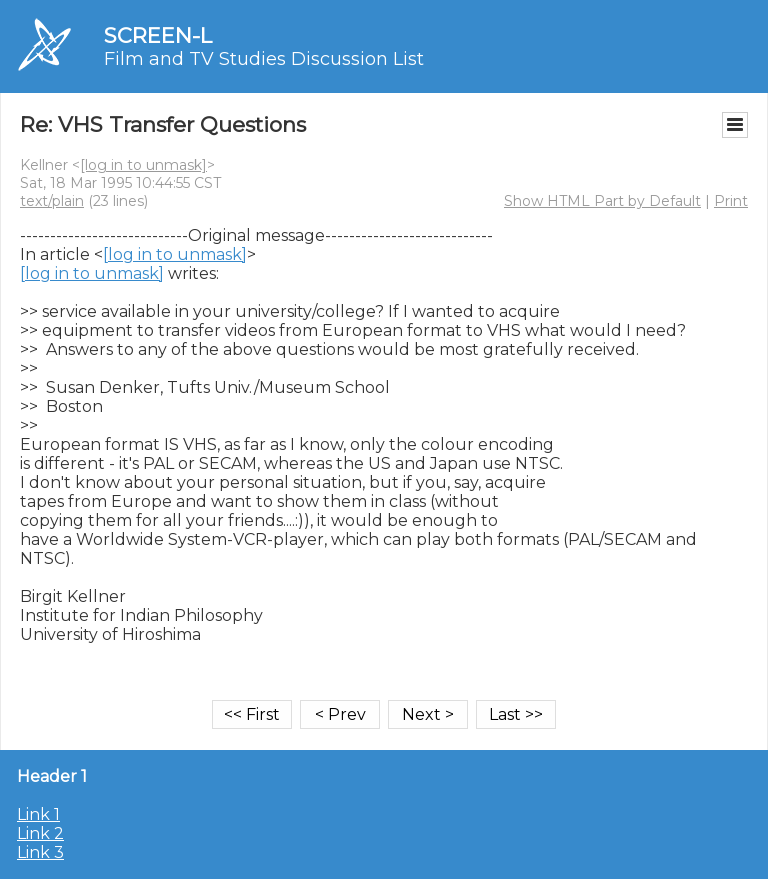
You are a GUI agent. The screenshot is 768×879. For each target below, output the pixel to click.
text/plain (52, 201)
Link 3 (40, 852)
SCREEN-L (158, 35)
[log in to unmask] (143, 165)
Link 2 (40, 833)
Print (731, 201)
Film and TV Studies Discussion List (264, 59)
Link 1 (38, 814)
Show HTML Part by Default (602, 201)
